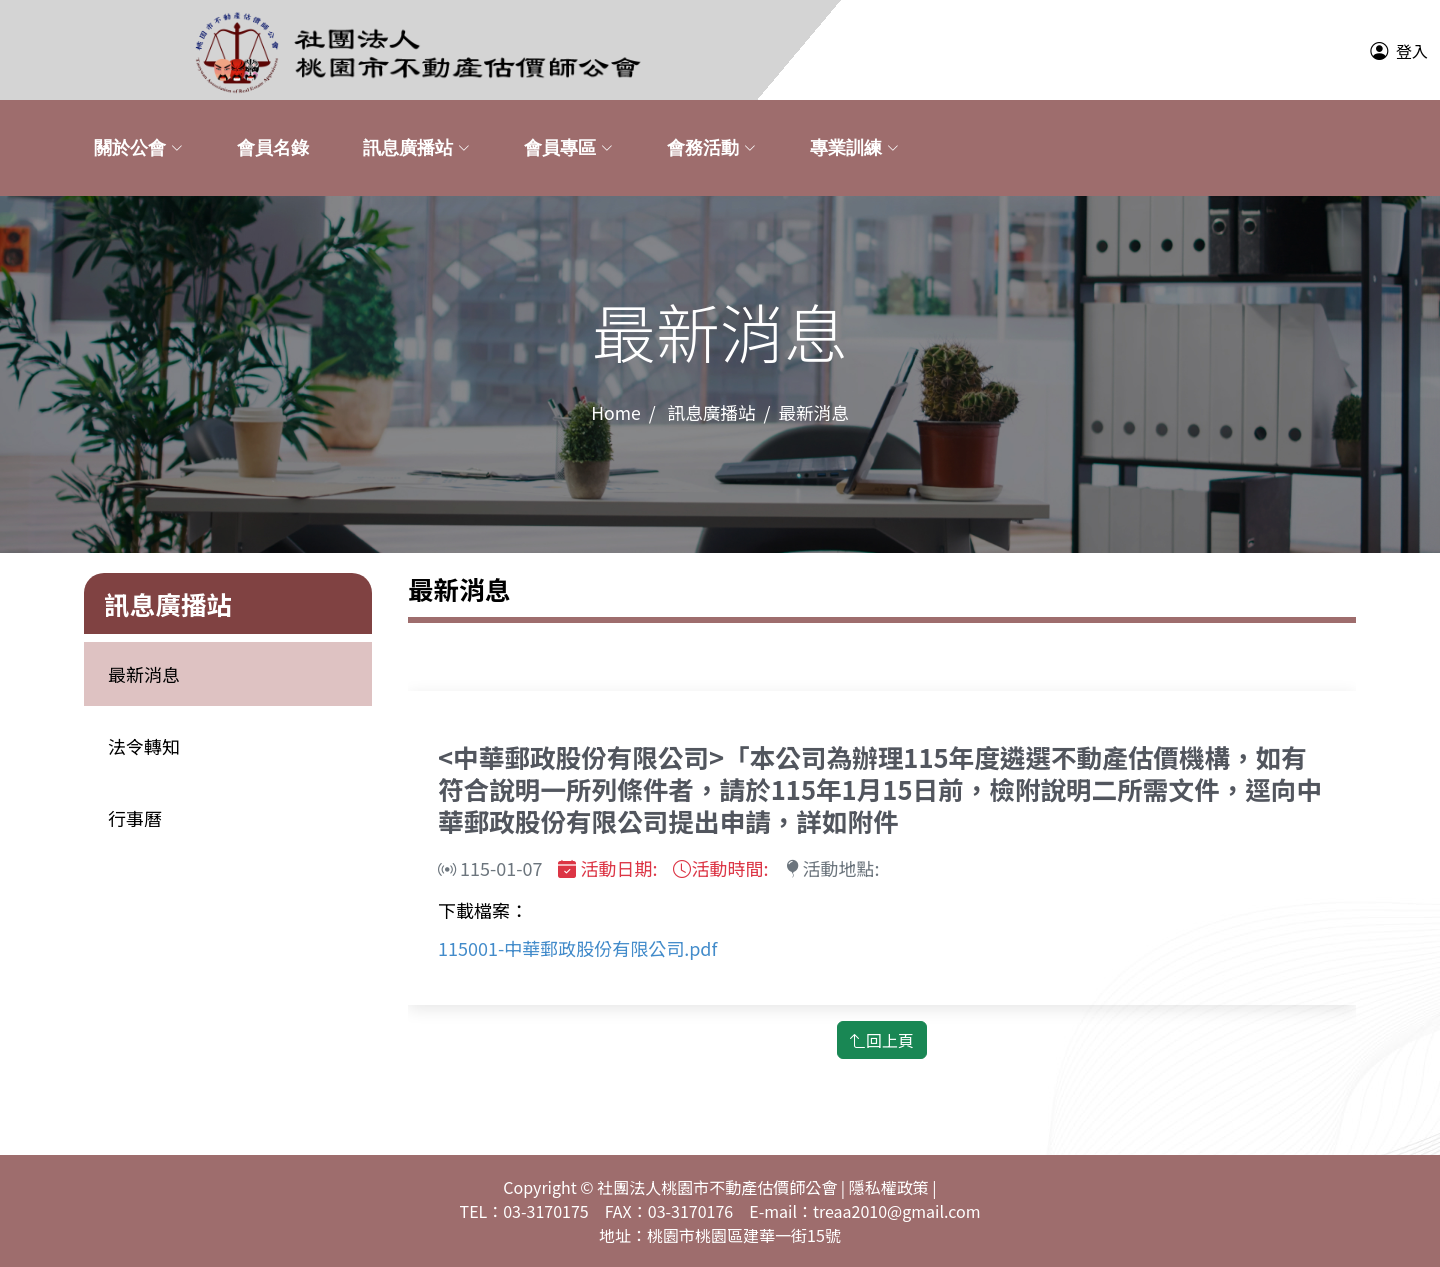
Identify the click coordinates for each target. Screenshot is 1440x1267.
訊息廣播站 (712, 412)
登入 (1412, 51)
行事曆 (135, 818)
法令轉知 (144, 746)
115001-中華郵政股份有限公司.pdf (577, 948)
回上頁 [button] (882, 1040)
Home (616, 412)
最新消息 (144, 674)
